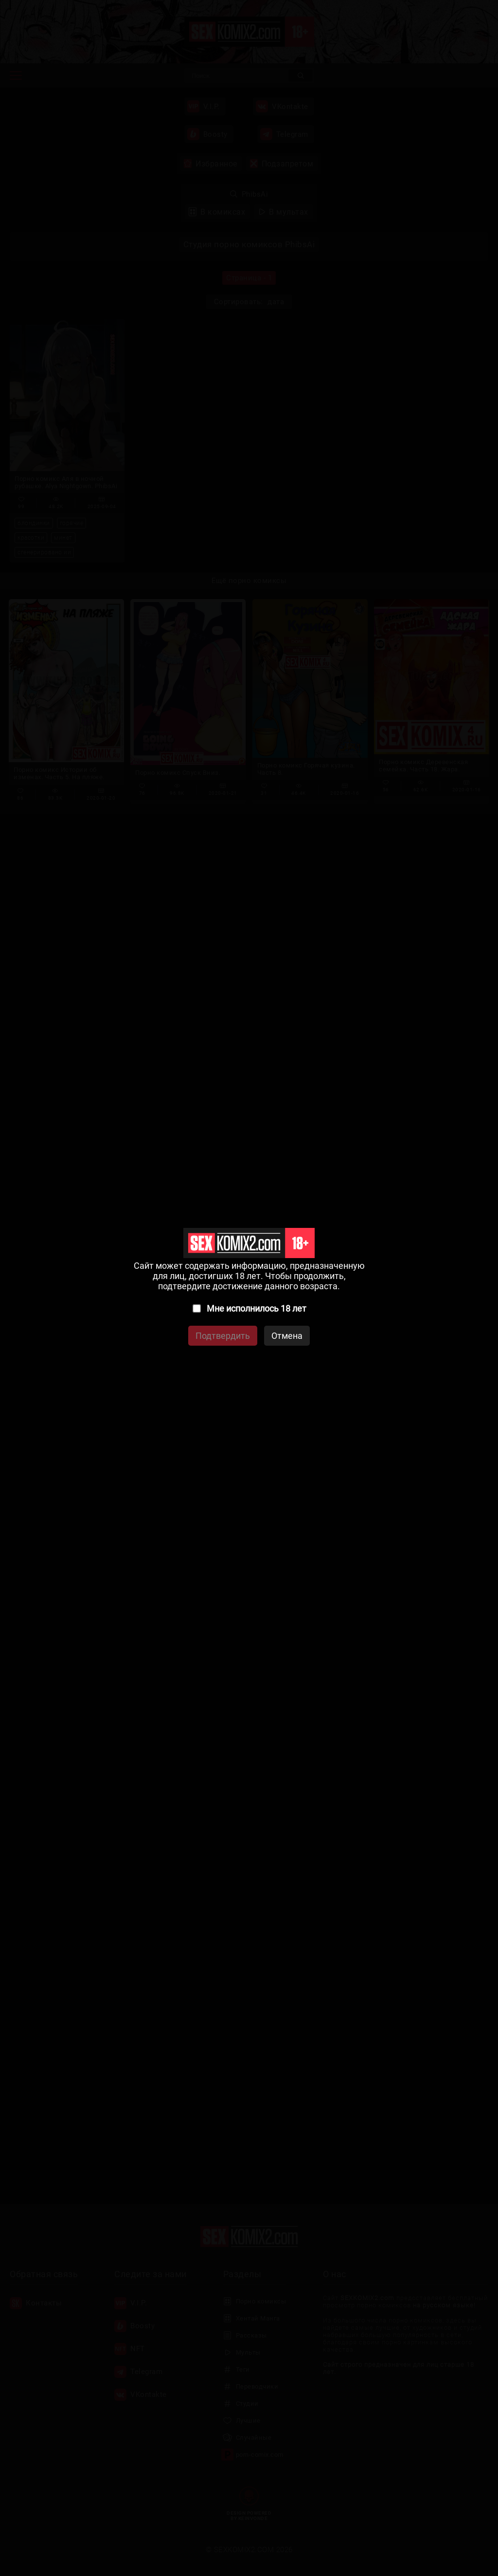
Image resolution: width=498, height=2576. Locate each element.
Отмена (286, 1336)
